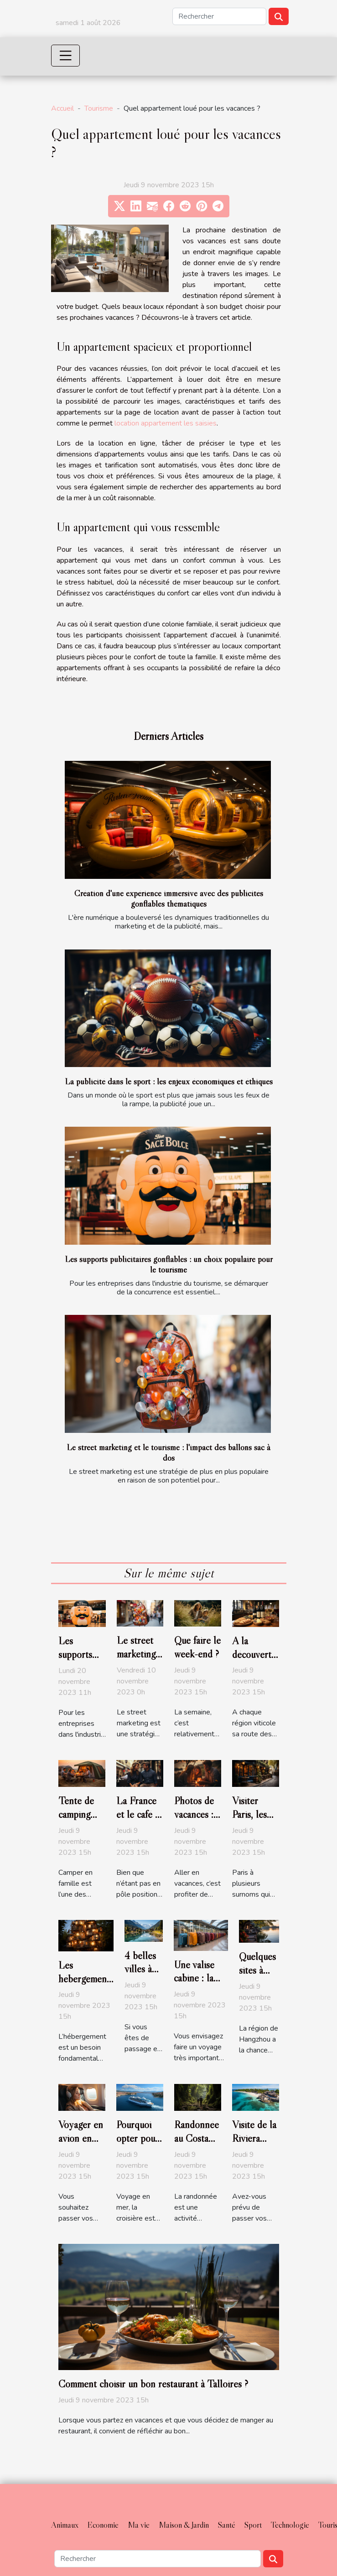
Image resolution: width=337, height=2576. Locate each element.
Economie (103, 2525)
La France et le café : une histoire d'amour (139, 1821)
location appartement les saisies (165, 423)
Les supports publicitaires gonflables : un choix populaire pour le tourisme (169, 1264)
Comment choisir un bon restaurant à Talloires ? (153, 2383)
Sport (253, 2525)
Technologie (290, 2525)
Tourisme (98, 108)
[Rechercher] (219, 16)
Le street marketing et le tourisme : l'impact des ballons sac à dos (168, 1452)
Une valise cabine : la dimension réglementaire (201, 1985)
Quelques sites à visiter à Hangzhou (259, 1977)
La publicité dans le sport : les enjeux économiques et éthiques (169, 1081)
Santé (226, 2525)
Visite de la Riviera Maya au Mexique (254, 2145)
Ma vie (139, 2525)
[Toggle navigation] (65, 56)
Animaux (64, 2525)
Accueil (62, 108)
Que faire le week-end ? (197, 1647)
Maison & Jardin (184, 2525)
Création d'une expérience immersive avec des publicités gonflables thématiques (168, 898)
